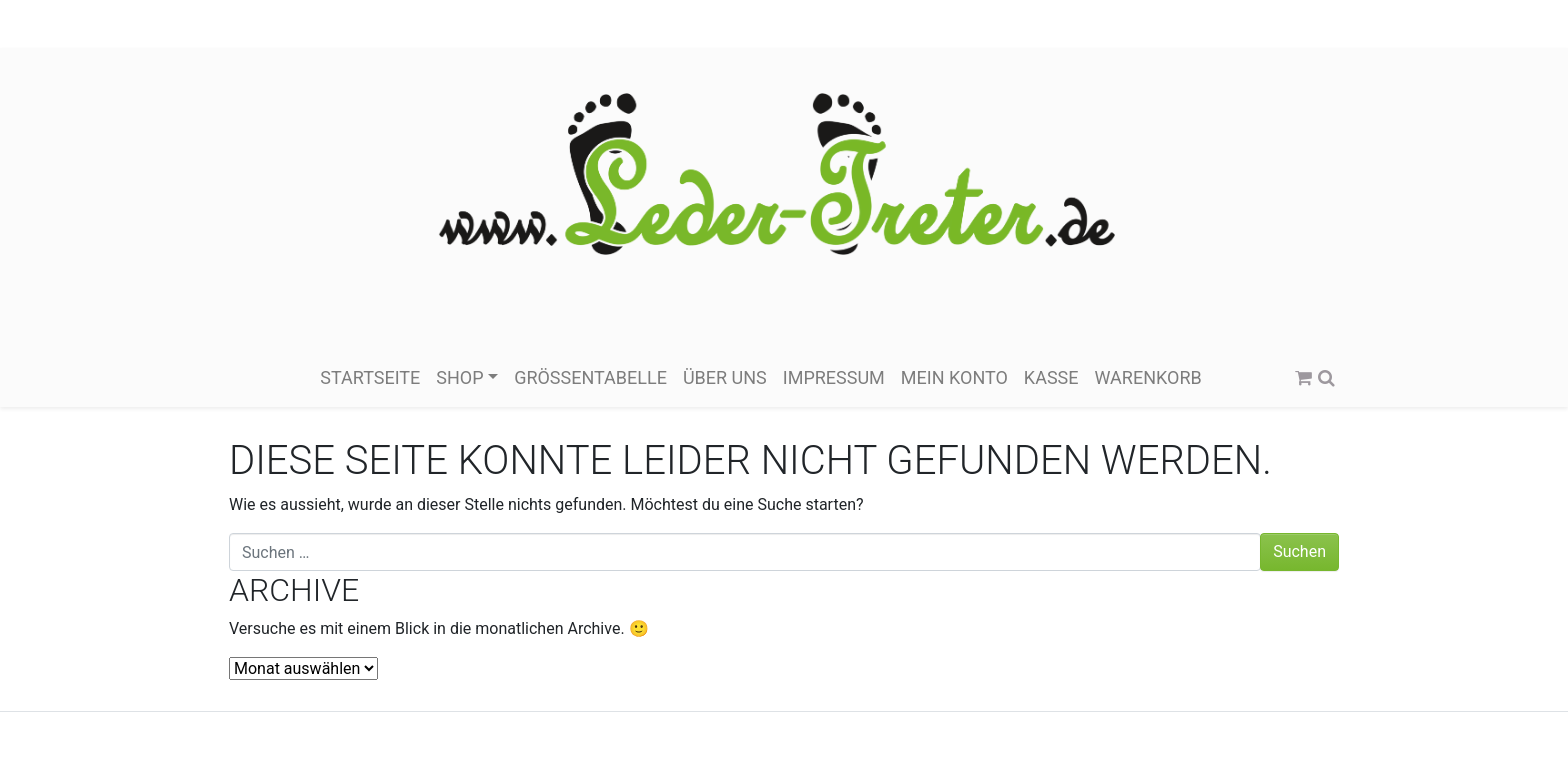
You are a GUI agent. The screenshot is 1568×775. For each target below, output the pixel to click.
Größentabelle (590, 377)
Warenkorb (1148, 377)
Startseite (370, 377)
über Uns (725, 377)
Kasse (1051, 377)
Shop (459, 377)
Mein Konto (954, 377)
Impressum (834, 377)
